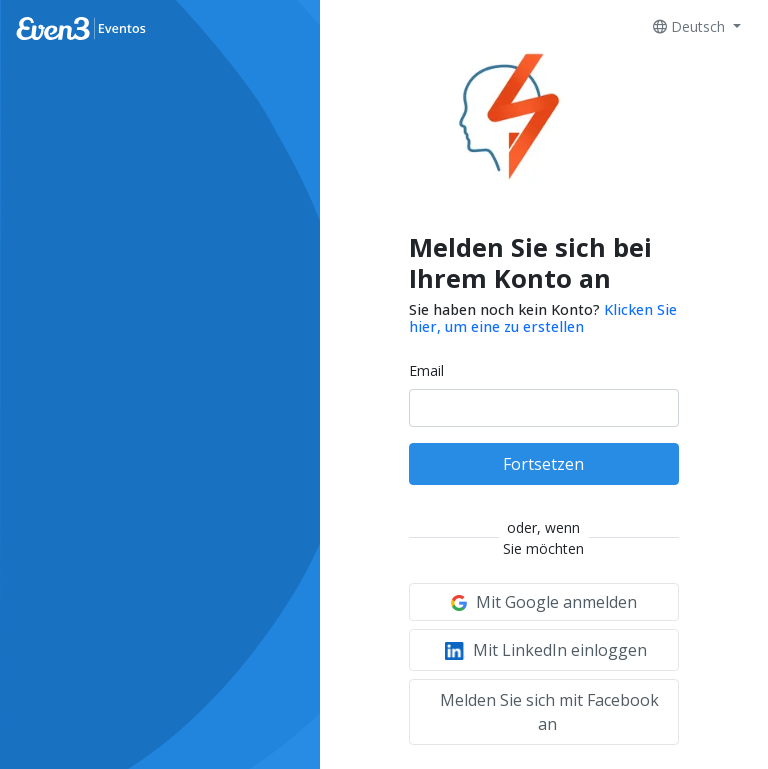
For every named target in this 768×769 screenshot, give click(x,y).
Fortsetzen (543, 464)
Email (426, 370)
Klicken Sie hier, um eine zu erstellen (543, 318)
